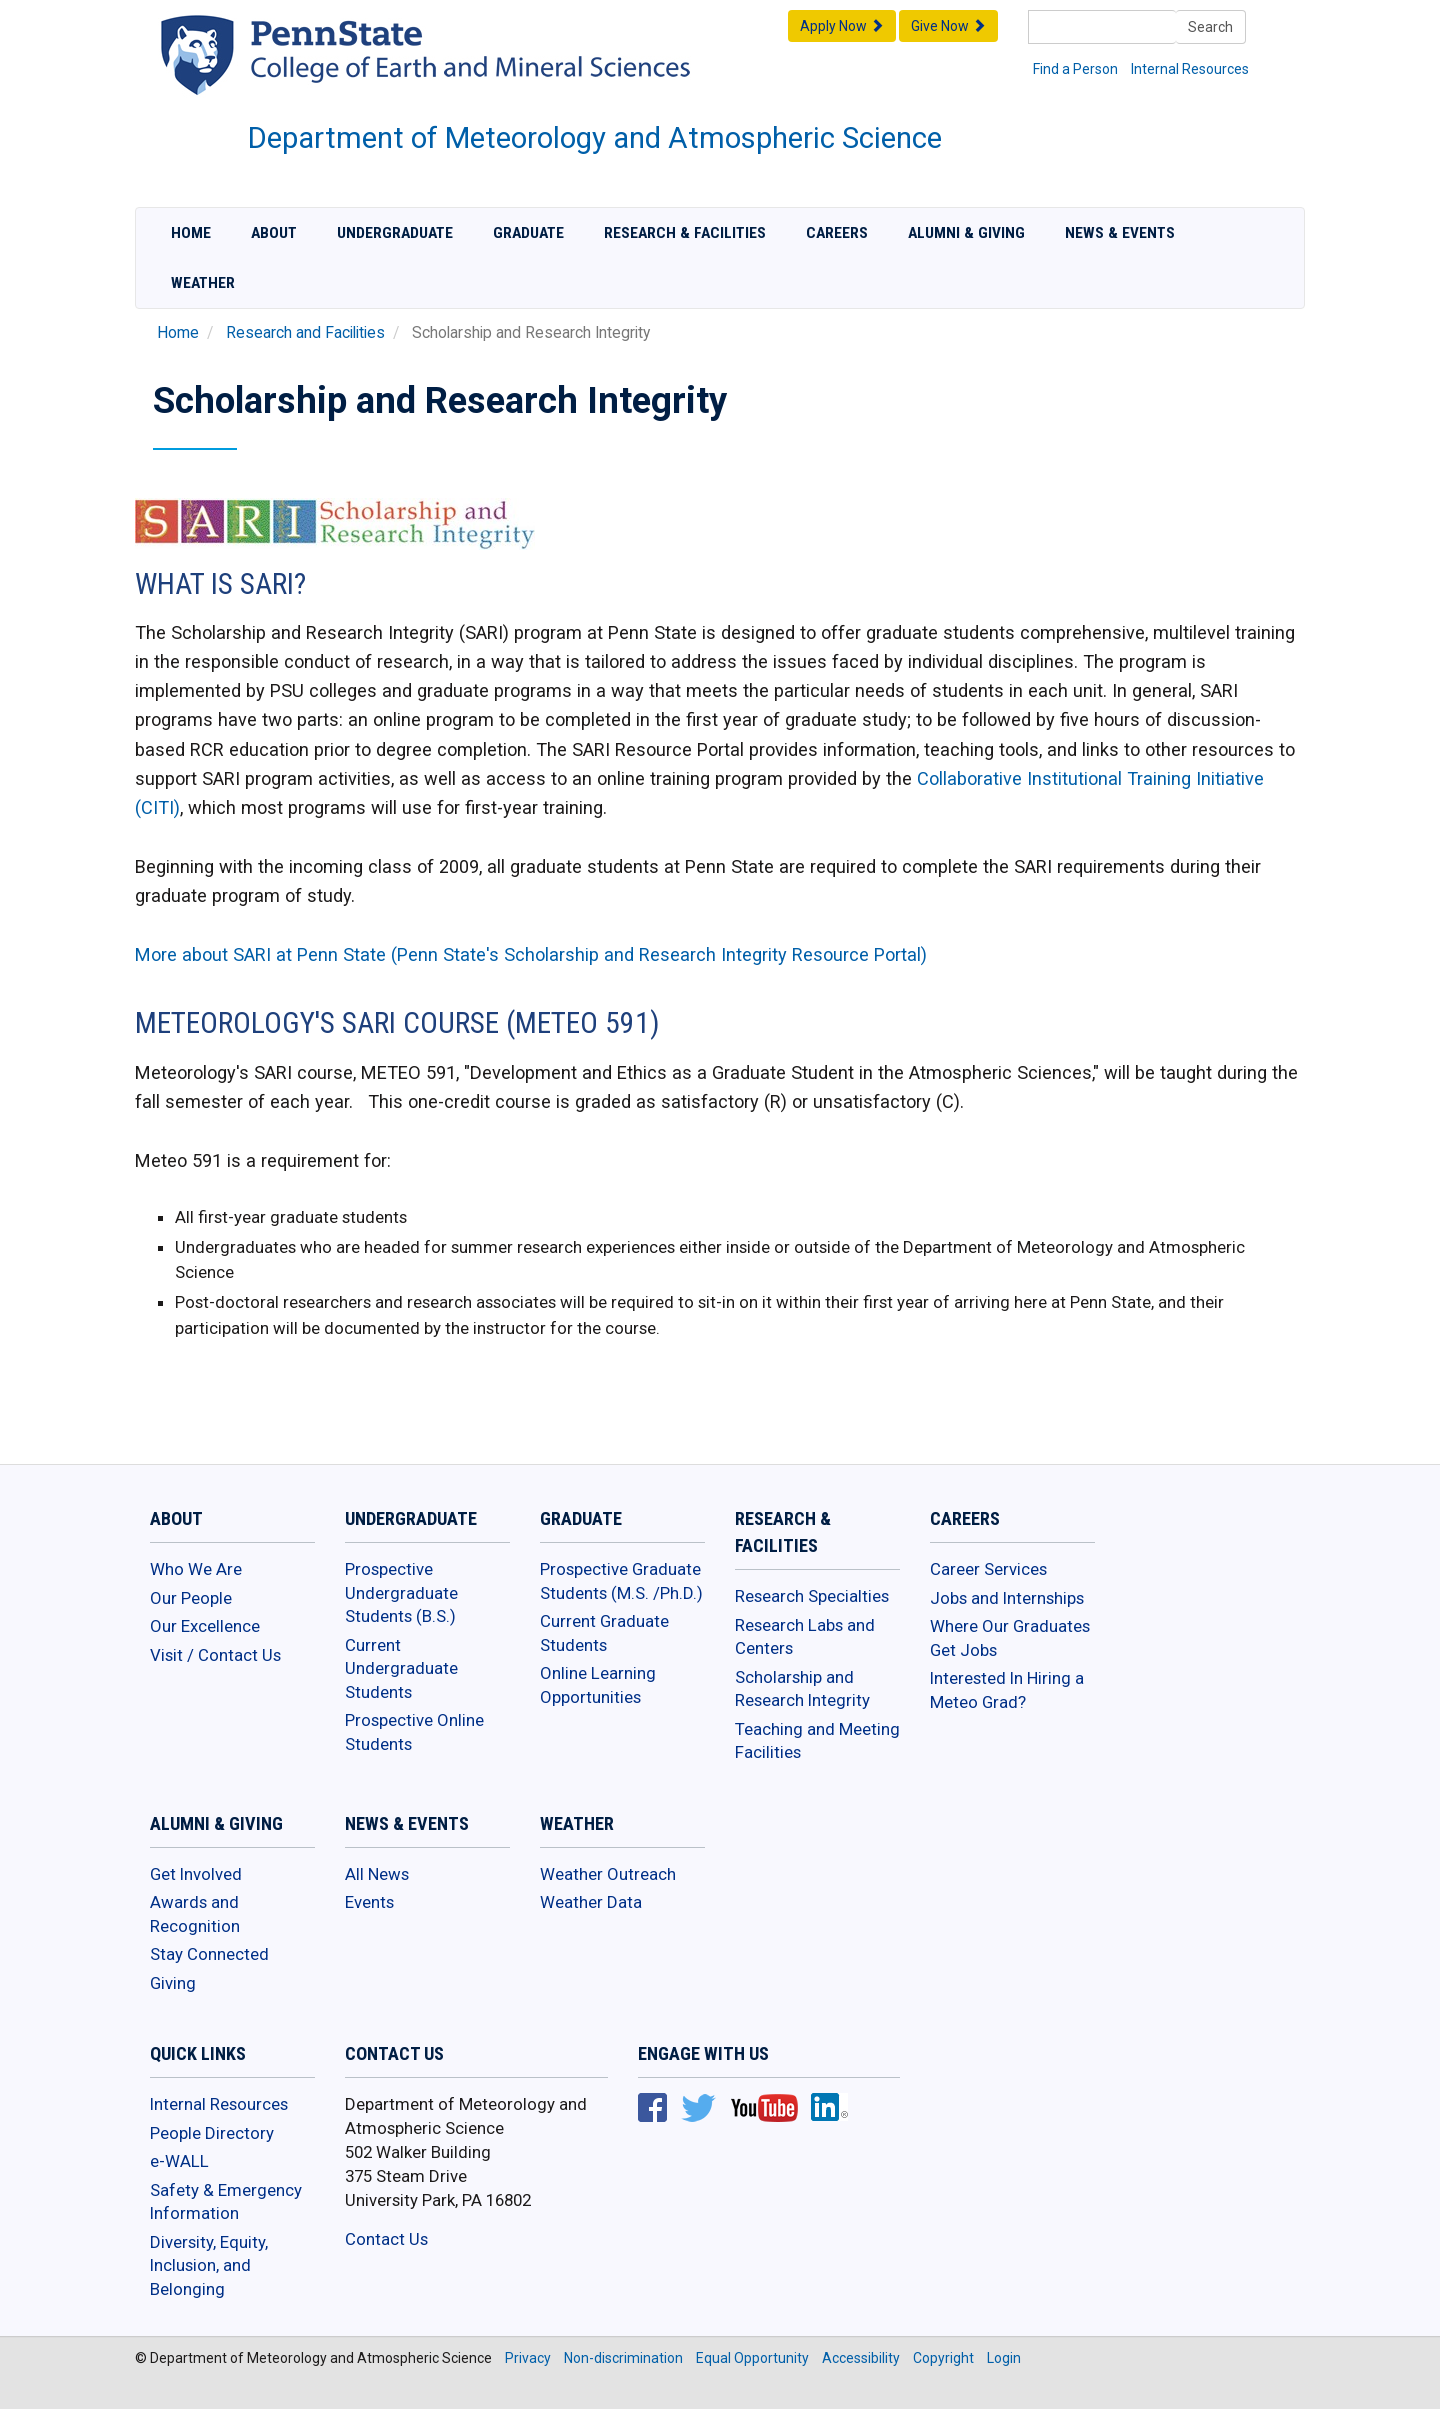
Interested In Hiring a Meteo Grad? (1007, 1690)
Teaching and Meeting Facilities (817, 1741)
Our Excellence (205, 1626)
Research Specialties (812, 1596)
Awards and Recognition (195, 1914)
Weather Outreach (608, 1874)
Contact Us (386, 2239)
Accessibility (861, 2358)
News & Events (1120, 233)
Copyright (943, 2358)
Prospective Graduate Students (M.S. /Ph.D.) (621, 1581)
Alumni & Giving (966, 233)
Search (1210, 27)
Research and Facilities (305, 333)
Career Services (988, 1569)
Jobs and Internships (1007, 1598)
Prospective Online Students (414, 1732)
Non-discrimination (623, 2358)
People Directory (212, 2133)
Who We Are (196, 1569)
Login (1004, 2358)
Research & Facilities (685, 233)
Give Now (948, 26)
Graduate (528, 233)
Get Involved (196, 1874)
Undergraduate (395, 233)
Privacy (528, 2358)
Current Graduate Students (604, 1633)
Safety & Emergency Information (226, 2202)
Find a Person (1075, 69)
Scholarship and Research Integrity (802, 1689)
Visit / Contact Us (215, 1655)
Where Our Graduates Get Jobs (1010, 1638)
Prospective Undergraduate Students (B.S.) (401, 1592)
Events (369, 1902)
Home (191, 233)
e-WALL (179, 2161)
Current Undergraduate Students (401, 1668)
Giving (173, 1983)
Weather (203, 283)
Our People (191, 1598)
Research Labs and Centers (805, 1637)
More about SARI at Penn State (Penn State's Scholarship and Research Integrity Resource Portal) (531, 954)
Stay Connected (209, 1954)
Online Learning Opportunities (598, 1685)
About (274, 233)
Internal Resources (1190, 69)
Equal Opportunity (752, 2358)
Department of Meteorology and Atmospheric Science (595, 138)
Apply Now (842, 26)
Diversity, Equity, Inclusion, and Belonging (209, 2265)
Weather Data (591, 1902)
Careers (837, 233)
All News (377, 1874)
